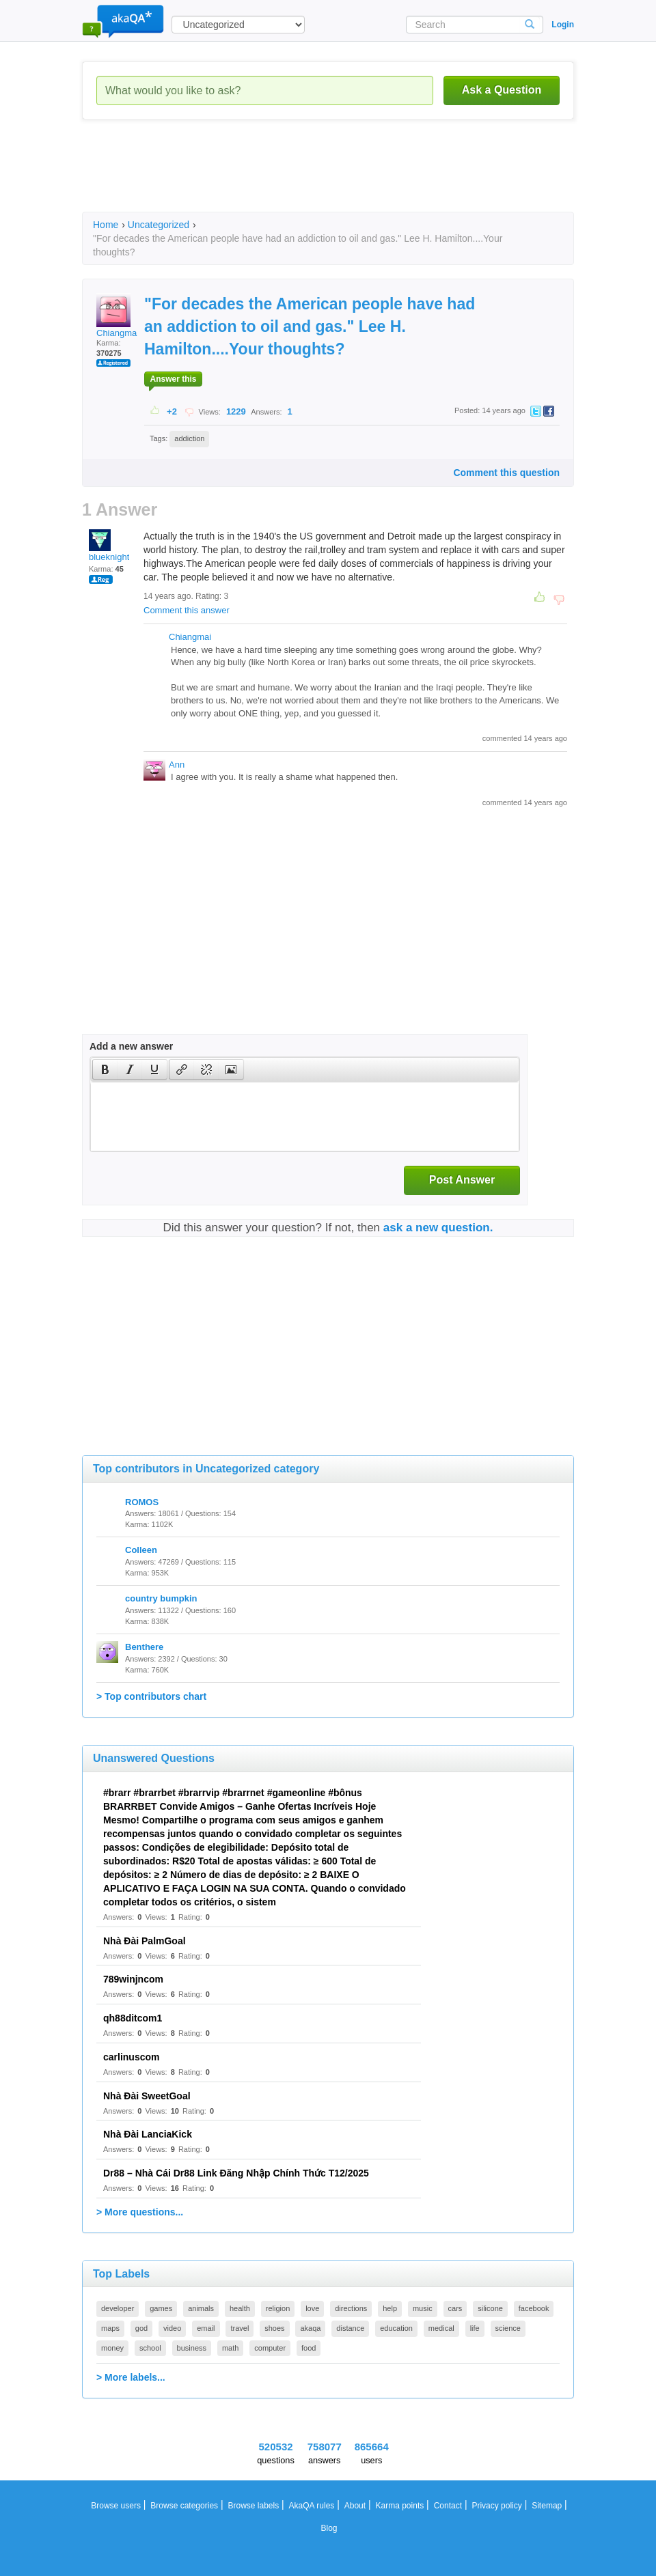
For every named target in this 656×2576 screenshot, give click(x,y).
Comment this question (506, 472)
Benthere (144, 1647)
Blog (328, 2528)
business (191, 2348)
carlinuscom (131, 2057)
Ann (176, 764)
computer (270, 2348)
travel (239, 2328)
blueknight (109, 545)
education (396, 2328)
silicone (490, 2308)
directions (351, 2308)
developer (117, 2308)
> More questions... (139, 2212)
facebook (534, 2308)
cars (455, 2308)
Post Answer (462, 1180)
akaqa (310, 2328)
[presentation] (105, 1069)
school (150, 2348)
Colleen (141, 1550)
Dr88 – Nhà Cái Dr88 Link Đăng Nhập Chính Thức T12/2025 (236, 2173)
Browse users (116, 2505)
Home (105, 224)
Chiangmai (117, 315)
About (355, 2505)
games (161, 2308)
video (172, 2328)
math (230, 2348)
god (141, 2328)
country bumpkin (161, 1598)
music (423, 2308)
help (390, 2308)
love (312, 2308)
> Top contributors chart (151, 1696)
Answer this (173, 379)
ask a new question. (438, 1227)
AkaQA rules (312, 2505)
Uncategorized (158, 224)
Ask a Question (501, 90)
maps (110, 2328)
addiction (189, 438)
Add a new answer (131, 1046)
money (112, 2348)
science (508, 2328)
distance (350, 2328)
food (308, 2348)
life (475, 2328)
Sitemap (547, 2505)
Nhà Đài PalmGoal (144, 1940)
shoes (274, 2328)
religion (278, 2308)
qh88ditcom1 (132, 2018)
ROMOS (142, 1502)
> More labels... (130, 2377)
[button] (105, 1069)
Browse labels (253, 2505)
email (206, 2328)
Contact (448, 2505)
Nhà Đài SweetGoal (147, 2095)
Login (562, 24)
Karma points (400, 2505)
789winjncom (133, 1979)
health (240, 2308)
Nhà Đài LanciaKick (147, 2134)
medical (441, 2328)
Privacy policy (496, 2505)
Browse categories (184, 2505)
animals (201, 2308)
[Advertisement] (330, 177)
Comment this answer (187, 610)
